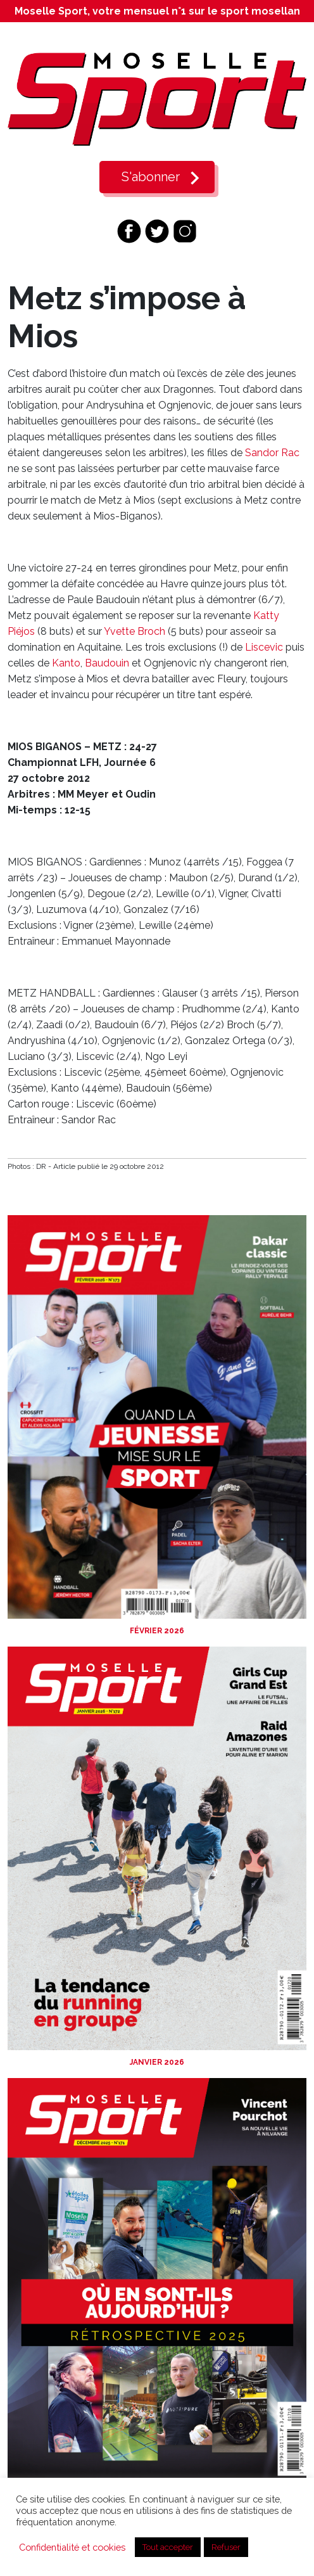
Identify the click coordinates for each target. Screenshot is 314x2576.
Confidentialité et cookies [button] (72, 2547)
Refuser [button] (226, 2547)
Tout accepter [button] (167, 2547)
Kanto (66, 663)
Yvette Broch (134, 631)
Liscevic (264, 647)
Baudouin (107, 663)
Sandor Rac (272, 453)
